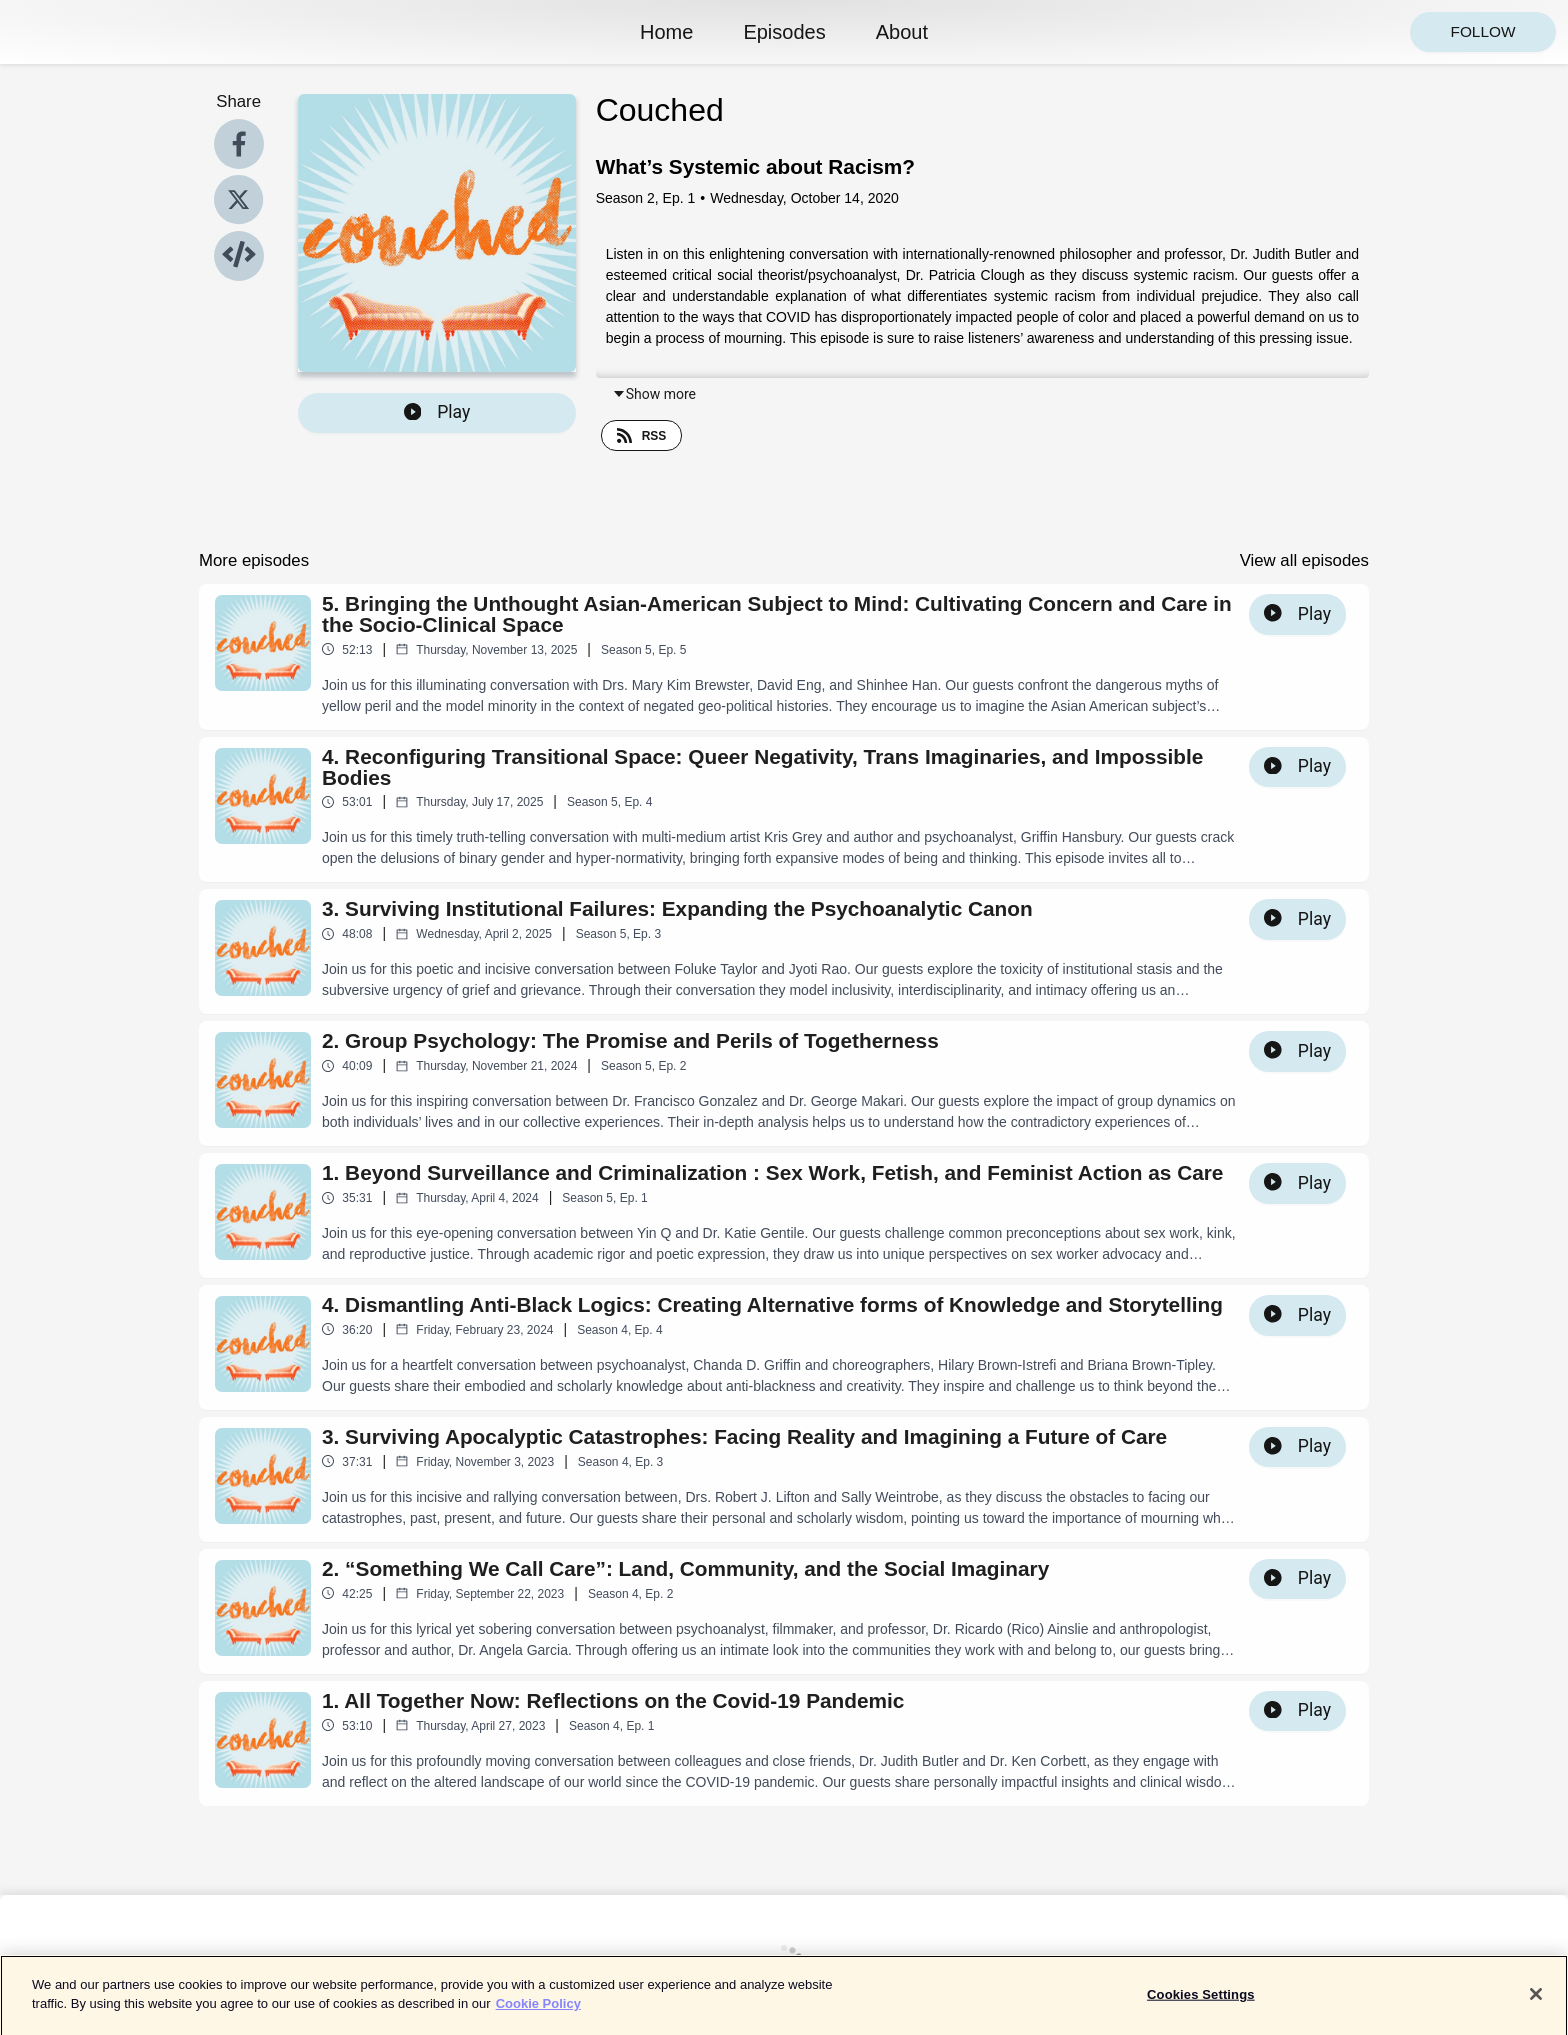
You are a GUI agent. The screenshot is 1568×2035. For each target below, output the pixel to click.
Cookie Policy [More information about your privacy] (538, 2014)
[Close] (1536, 2005)
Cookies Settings (1201, 2005)
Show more (654, 394)
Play (437, 412)
